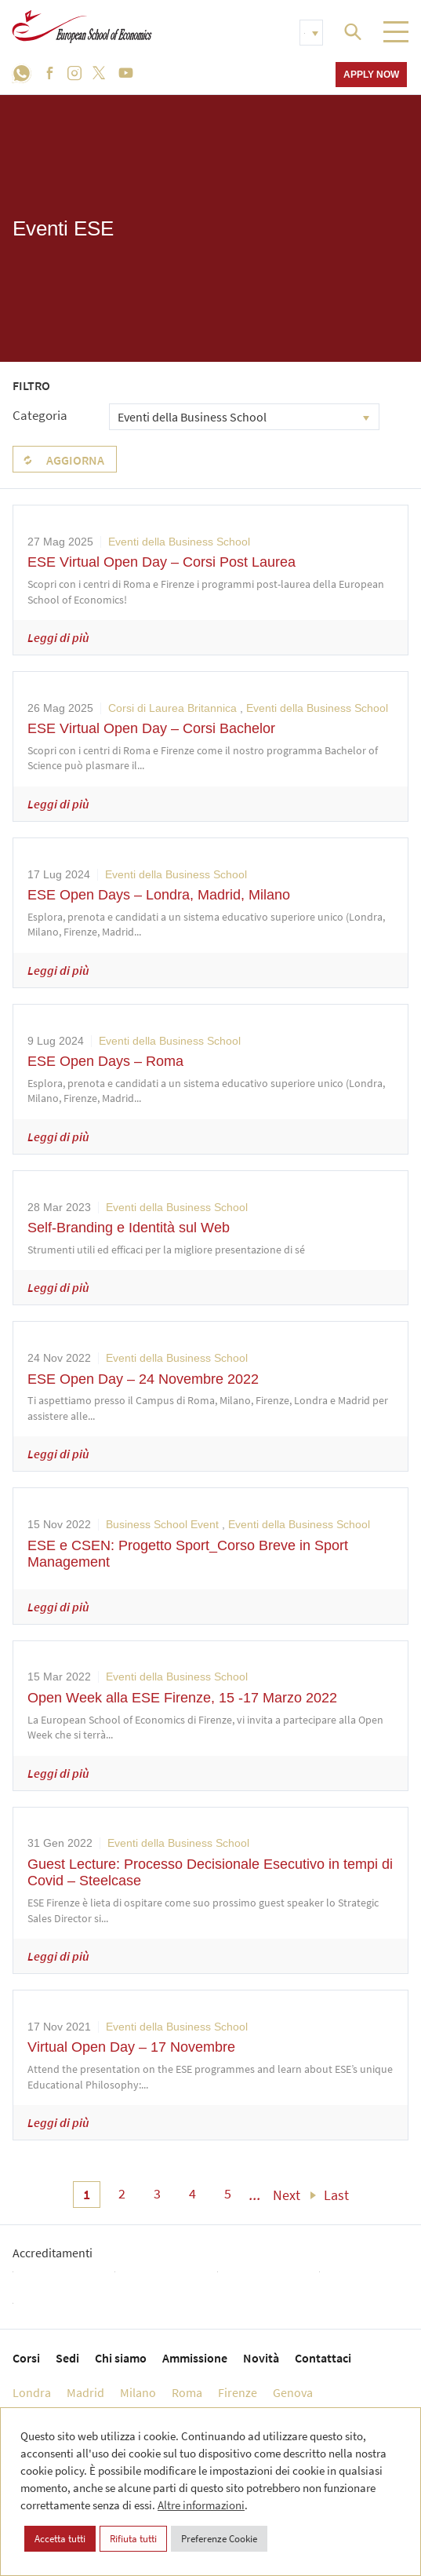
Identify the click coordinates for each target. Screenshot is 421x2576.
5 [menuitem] (227, 2193)
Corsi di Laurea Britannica (172, 708)
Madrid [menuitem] (85, 2392)
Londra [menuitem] (32, 2392)
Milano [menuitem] (138, 2392)
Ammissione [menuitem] (194, 2358)
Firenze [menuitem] (237, 2392)
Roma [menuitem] (187, 2392)
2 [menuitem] (121, 2193)
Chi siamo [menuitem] (121, 2358)
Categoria (40, 415)
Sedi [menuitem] (67, 2358)
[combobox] (244, 416)
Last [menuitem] (336, 2195)
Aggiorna (75, 460)
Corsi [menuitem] (26, 2358)
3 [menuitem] (157, 2193)
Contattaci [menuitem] (323, 2358)
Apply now (371, 74)
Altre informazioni (201, 2505)
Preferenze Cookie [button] (219, 2538)
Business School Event (162, 1524)
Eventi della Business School (179, 541)
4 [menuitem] (192, 2193)
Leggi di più (58, 637)
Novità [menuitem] (261, 2358)
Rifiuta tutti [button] (133, 2538)
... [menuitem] (255, 2195)
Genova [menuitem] (293, 2392)
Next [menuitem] (286, 2195)
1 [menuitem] (86, 2194)
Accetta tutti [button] (59, 2538)
